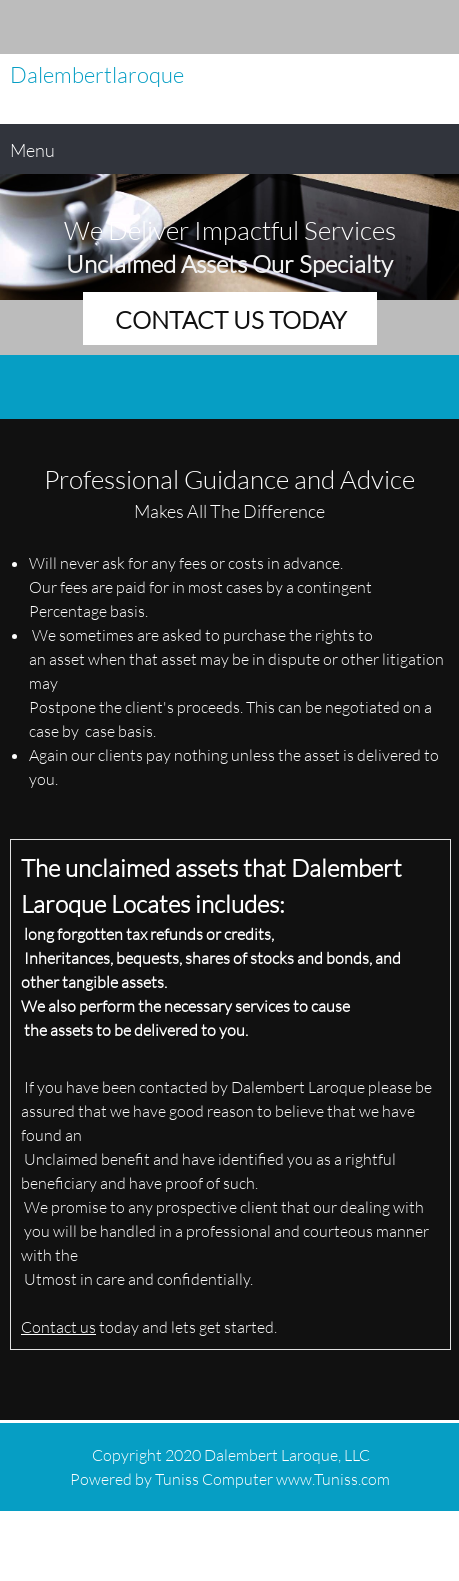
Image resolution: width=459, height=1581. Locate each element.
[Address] (434, 27)
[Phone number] (374, 27)
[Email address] (404, 27)
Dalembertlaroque (97, 75)
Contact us (58, 1326)
